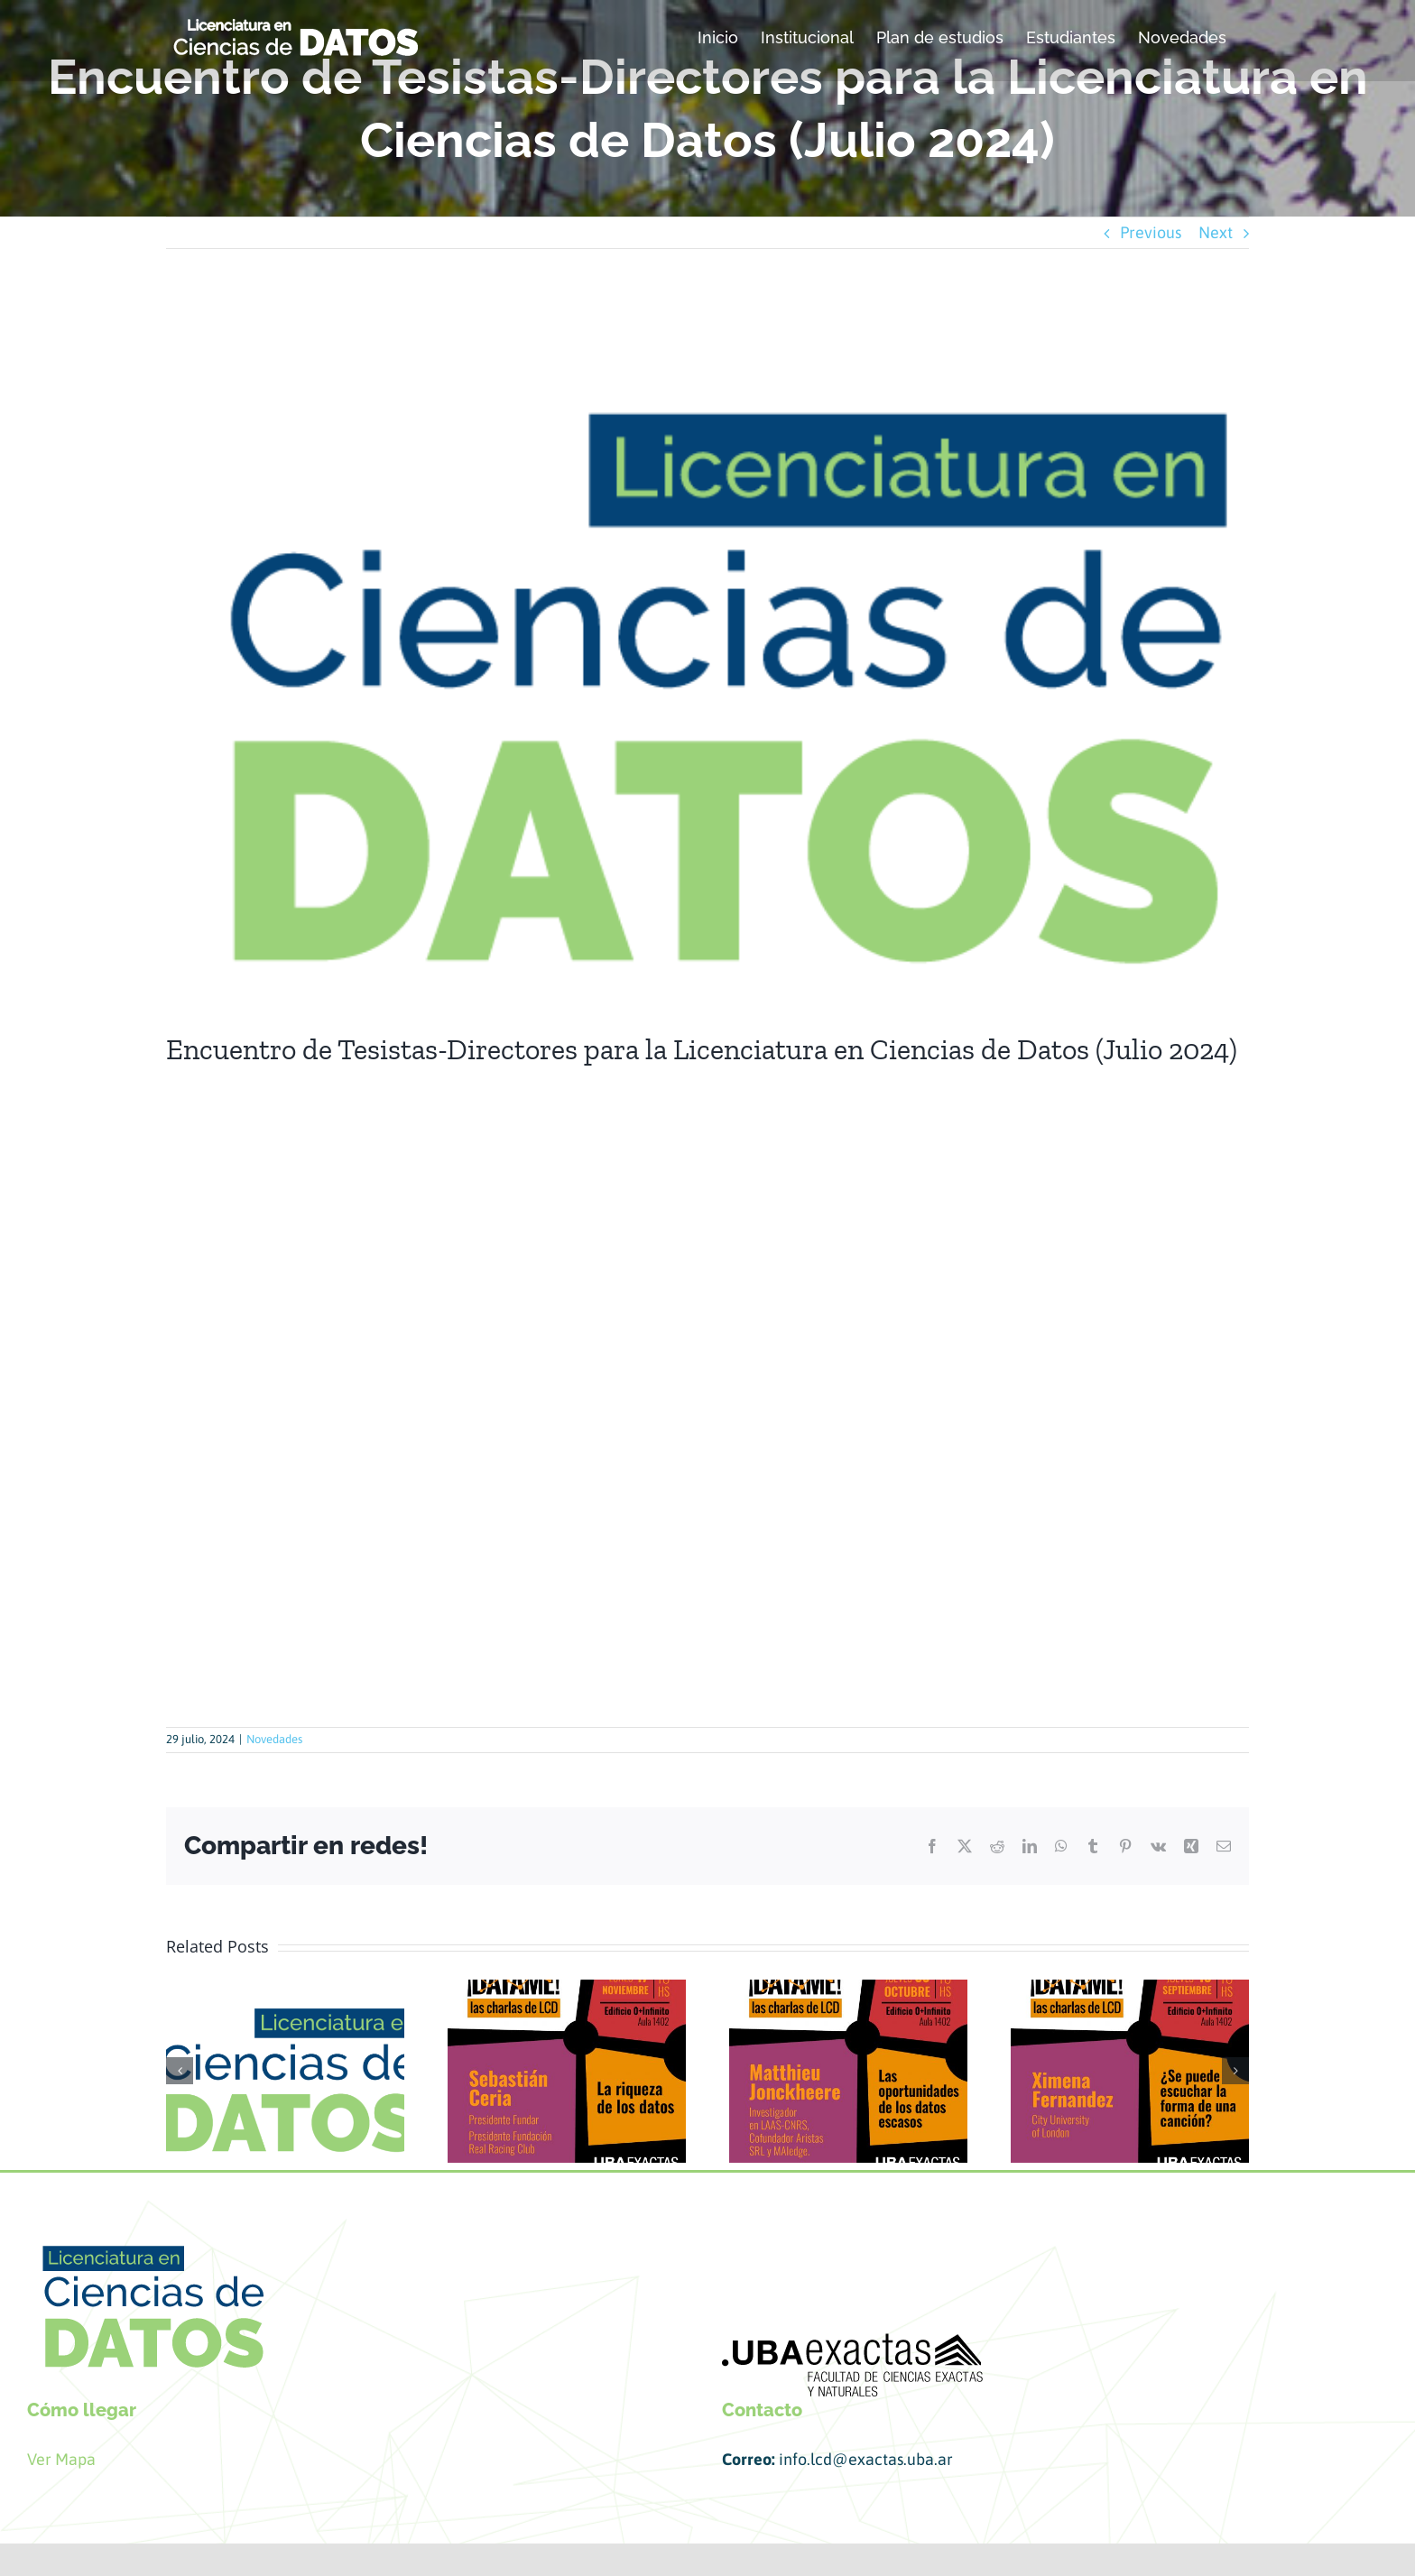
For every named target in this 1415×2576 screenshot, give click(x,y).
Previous (1150, 232)
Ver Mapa (63, 2459)
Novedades (274, 1739)
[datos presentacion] (707, 653)
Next (1215, 232)
